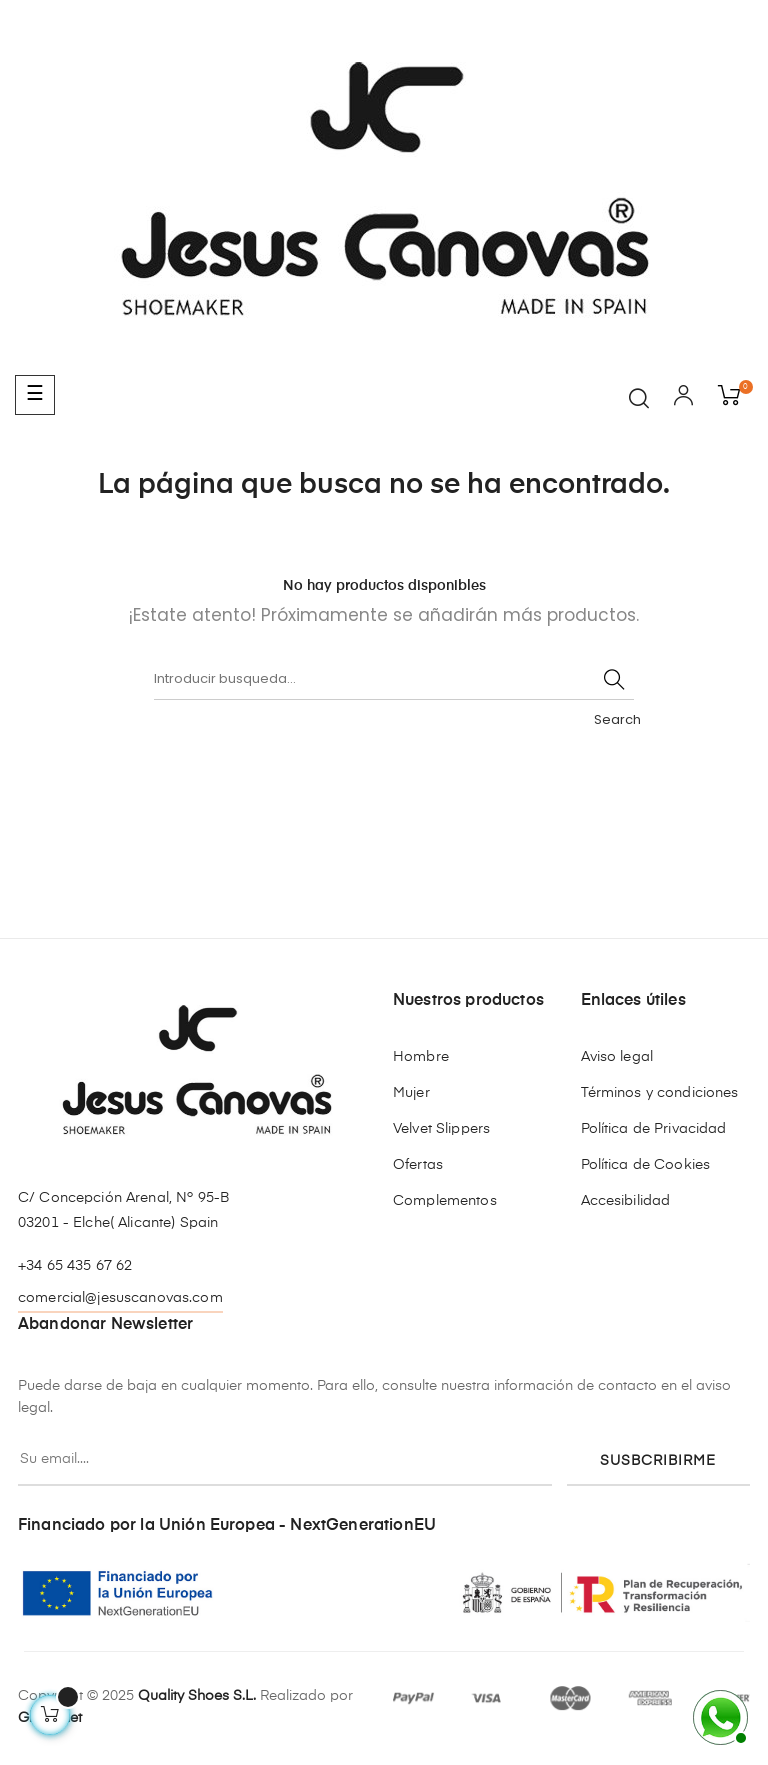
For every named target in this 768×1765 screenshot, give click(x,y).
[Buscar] (394, 680)
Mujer (411, 1093)
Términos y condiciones (660, 1093)
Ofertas (418, 1165)
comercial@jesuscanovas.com (120, 1298)
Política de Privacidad (654, 1129)
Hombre (421, 1057)
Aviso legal (617, 1057)
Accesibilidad (626, 1201)
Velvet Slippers (441, 1129)
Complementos (445, 1201)
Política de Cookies (646, 1165)
